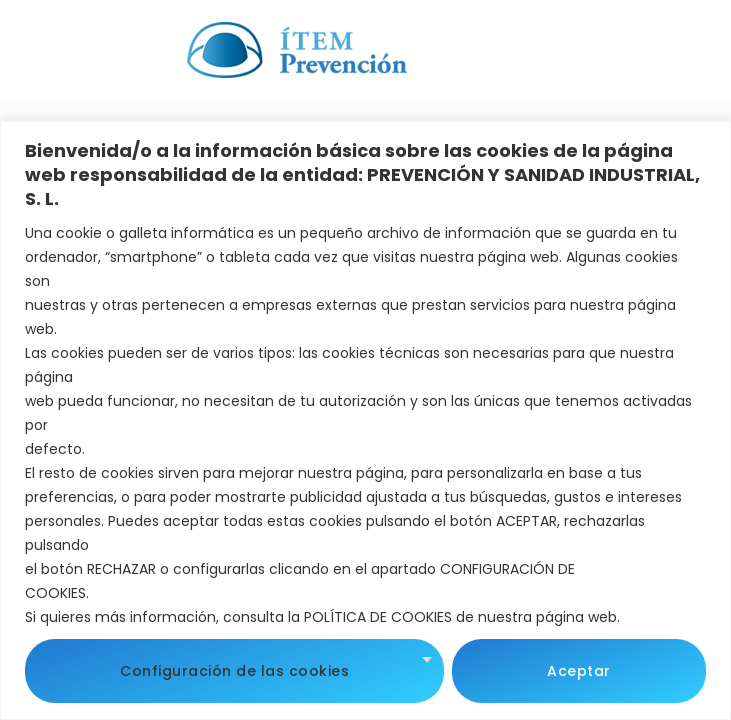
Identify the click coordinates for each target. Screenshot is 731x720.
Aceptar (579, 671)
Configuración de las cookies (234, 671)
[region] (365, 420)
